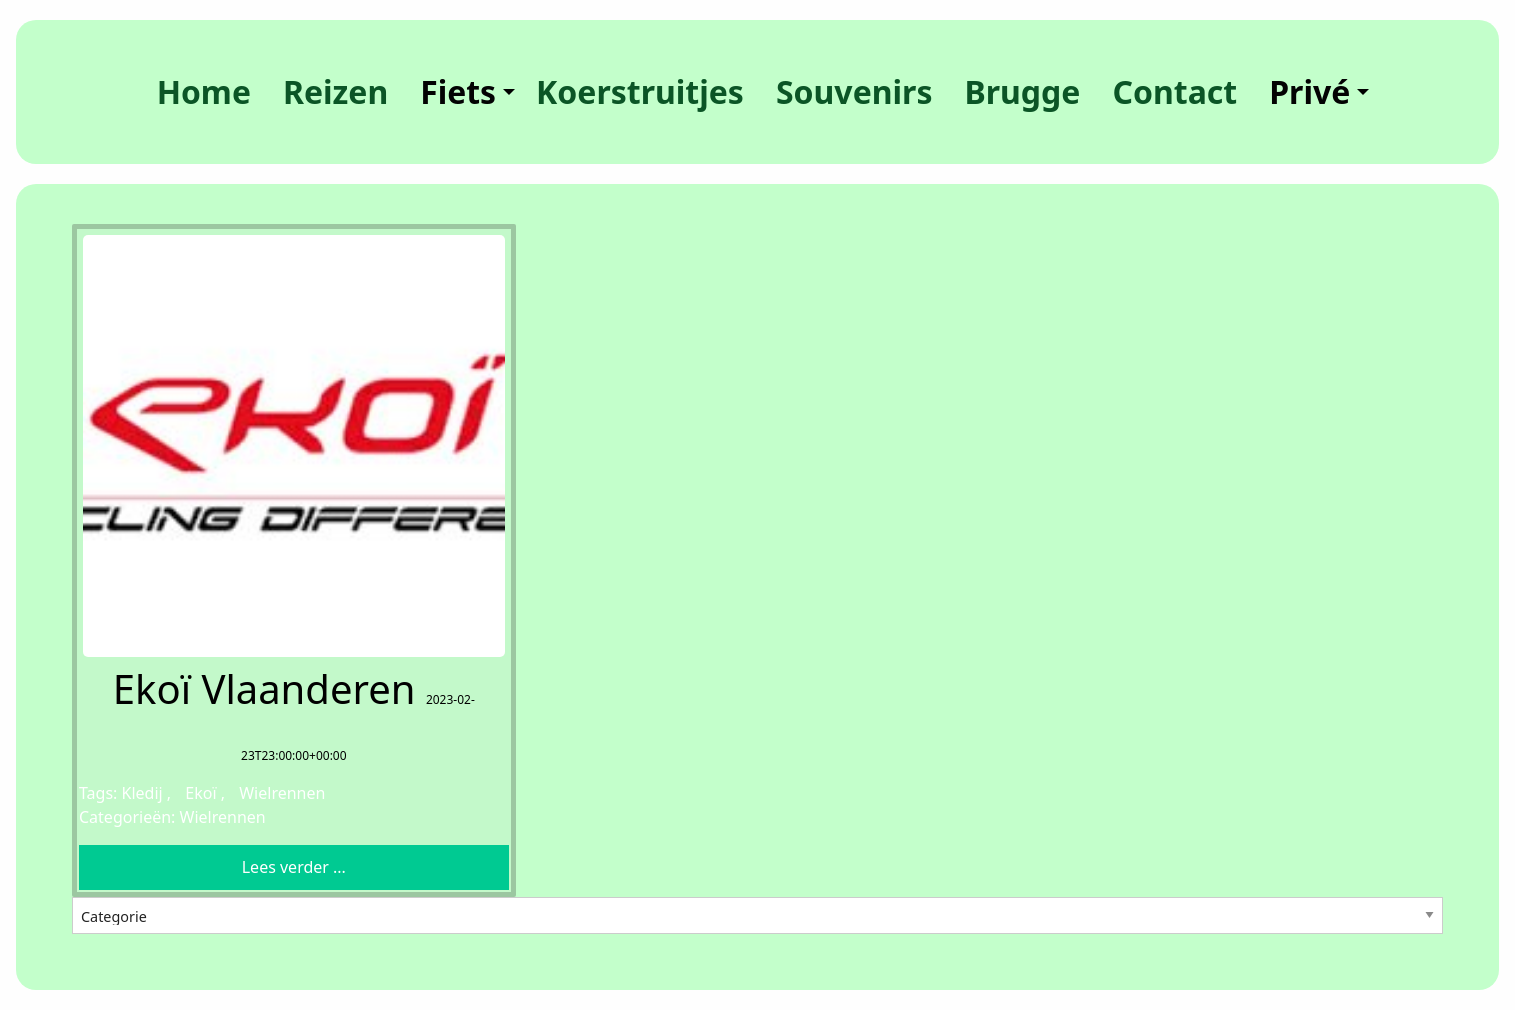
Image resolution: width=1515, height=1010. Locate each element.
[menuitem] (204, 92)
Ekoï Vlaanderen (264, 688)
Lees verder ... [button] (294, 867)
